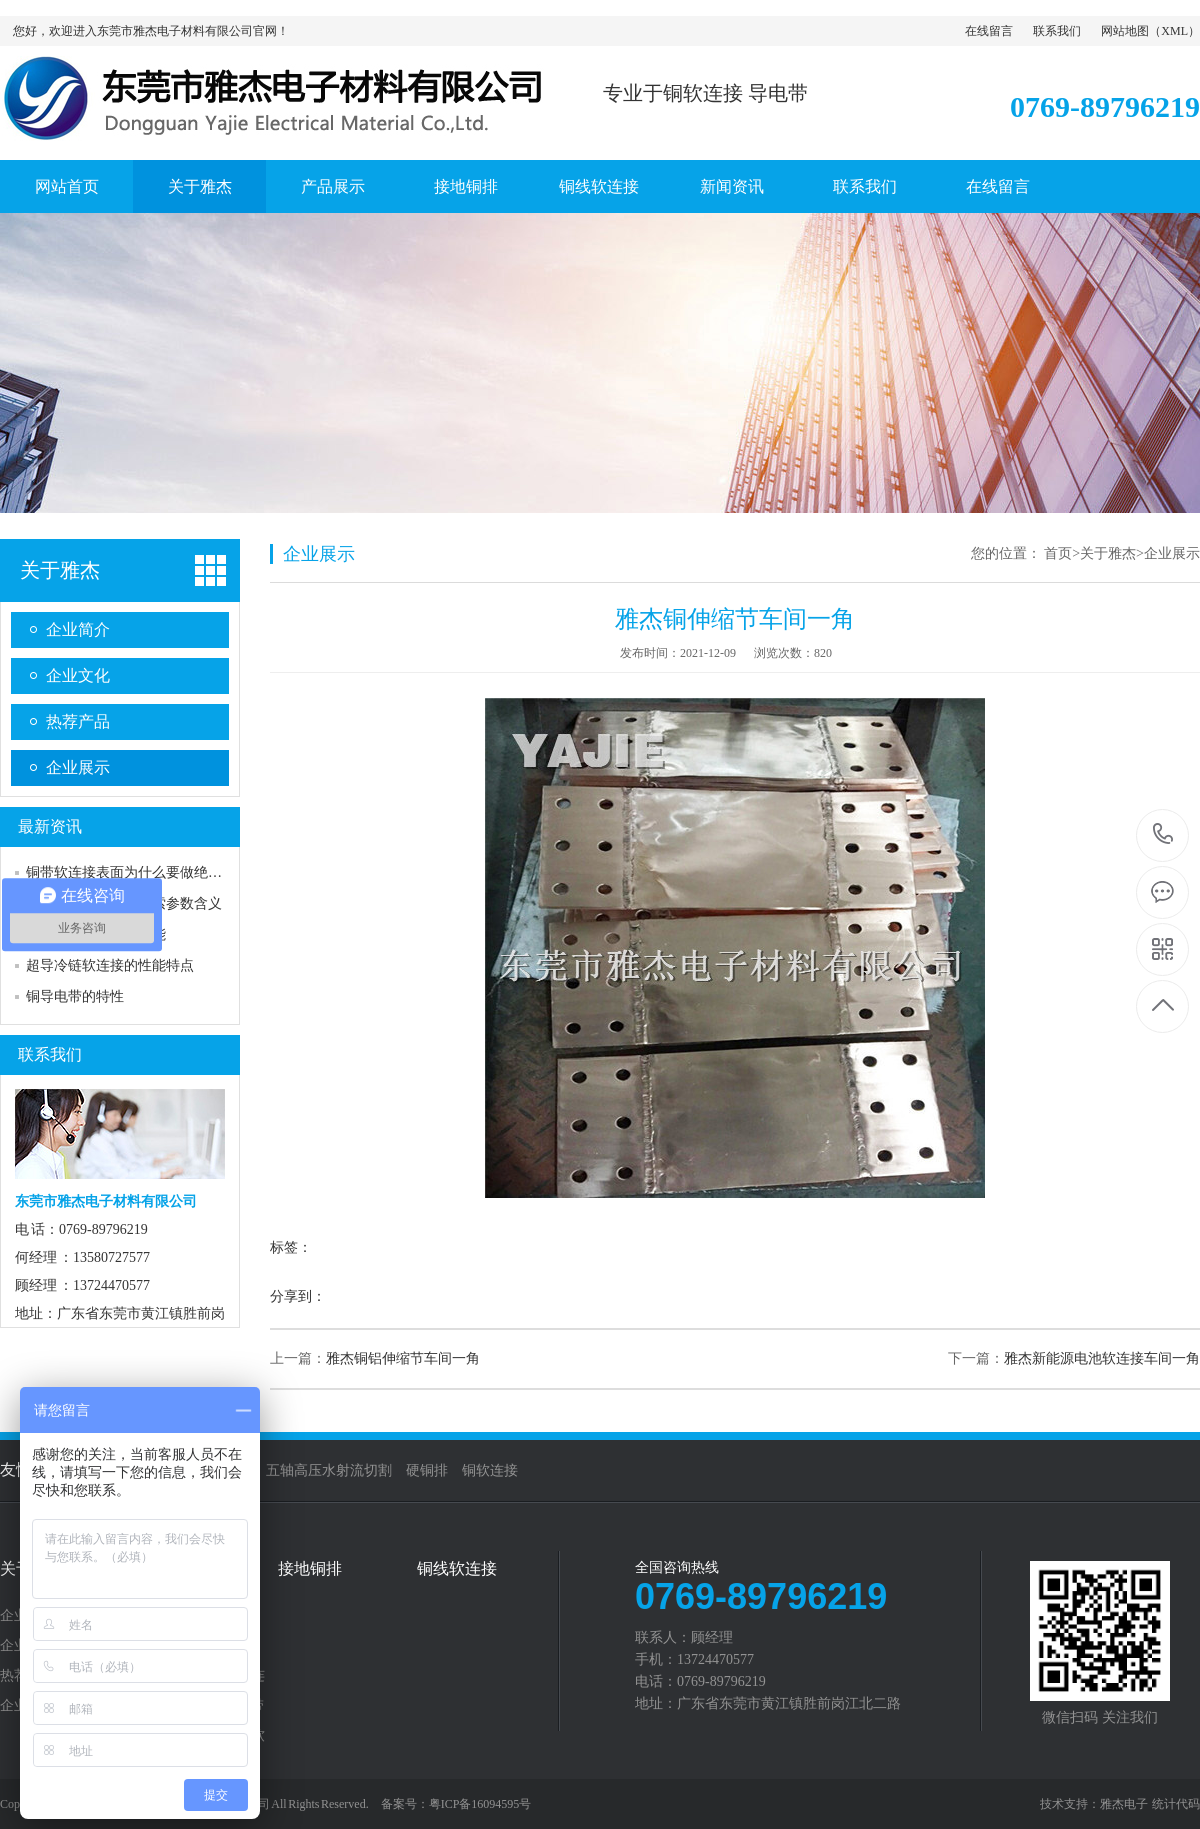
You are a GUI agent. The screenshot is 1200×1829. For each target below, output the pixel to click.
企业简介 (78, 629)
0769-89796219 (1163, 835)
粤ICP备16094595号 (480, 1804)
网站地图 (1125, 31)
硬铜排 (427, 1470)
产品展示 (333, 186)
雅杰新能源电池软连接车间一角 (1102, 1358)
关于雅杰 (200, 186)
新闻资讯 (732, 186)
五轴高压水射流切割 (329, 1470)
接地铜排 (466, 186)
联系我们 (1057, 31)
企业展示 (78, 767)
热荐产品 (78, 721)
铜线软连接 (599, 186)
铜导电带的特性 (75, 996)
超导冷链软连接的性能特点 (110, 965)
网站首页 (67, 186)
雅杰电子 (1124, 1804)
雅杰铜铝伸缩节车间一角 (403, 1358)
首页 (1058, 553)
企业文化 (78, 675)
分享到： (298, 1296)
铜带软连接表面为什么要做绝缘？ (131, 872)
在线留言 (989, 31)
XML (1174, 31)
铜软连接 (490, 1470)
